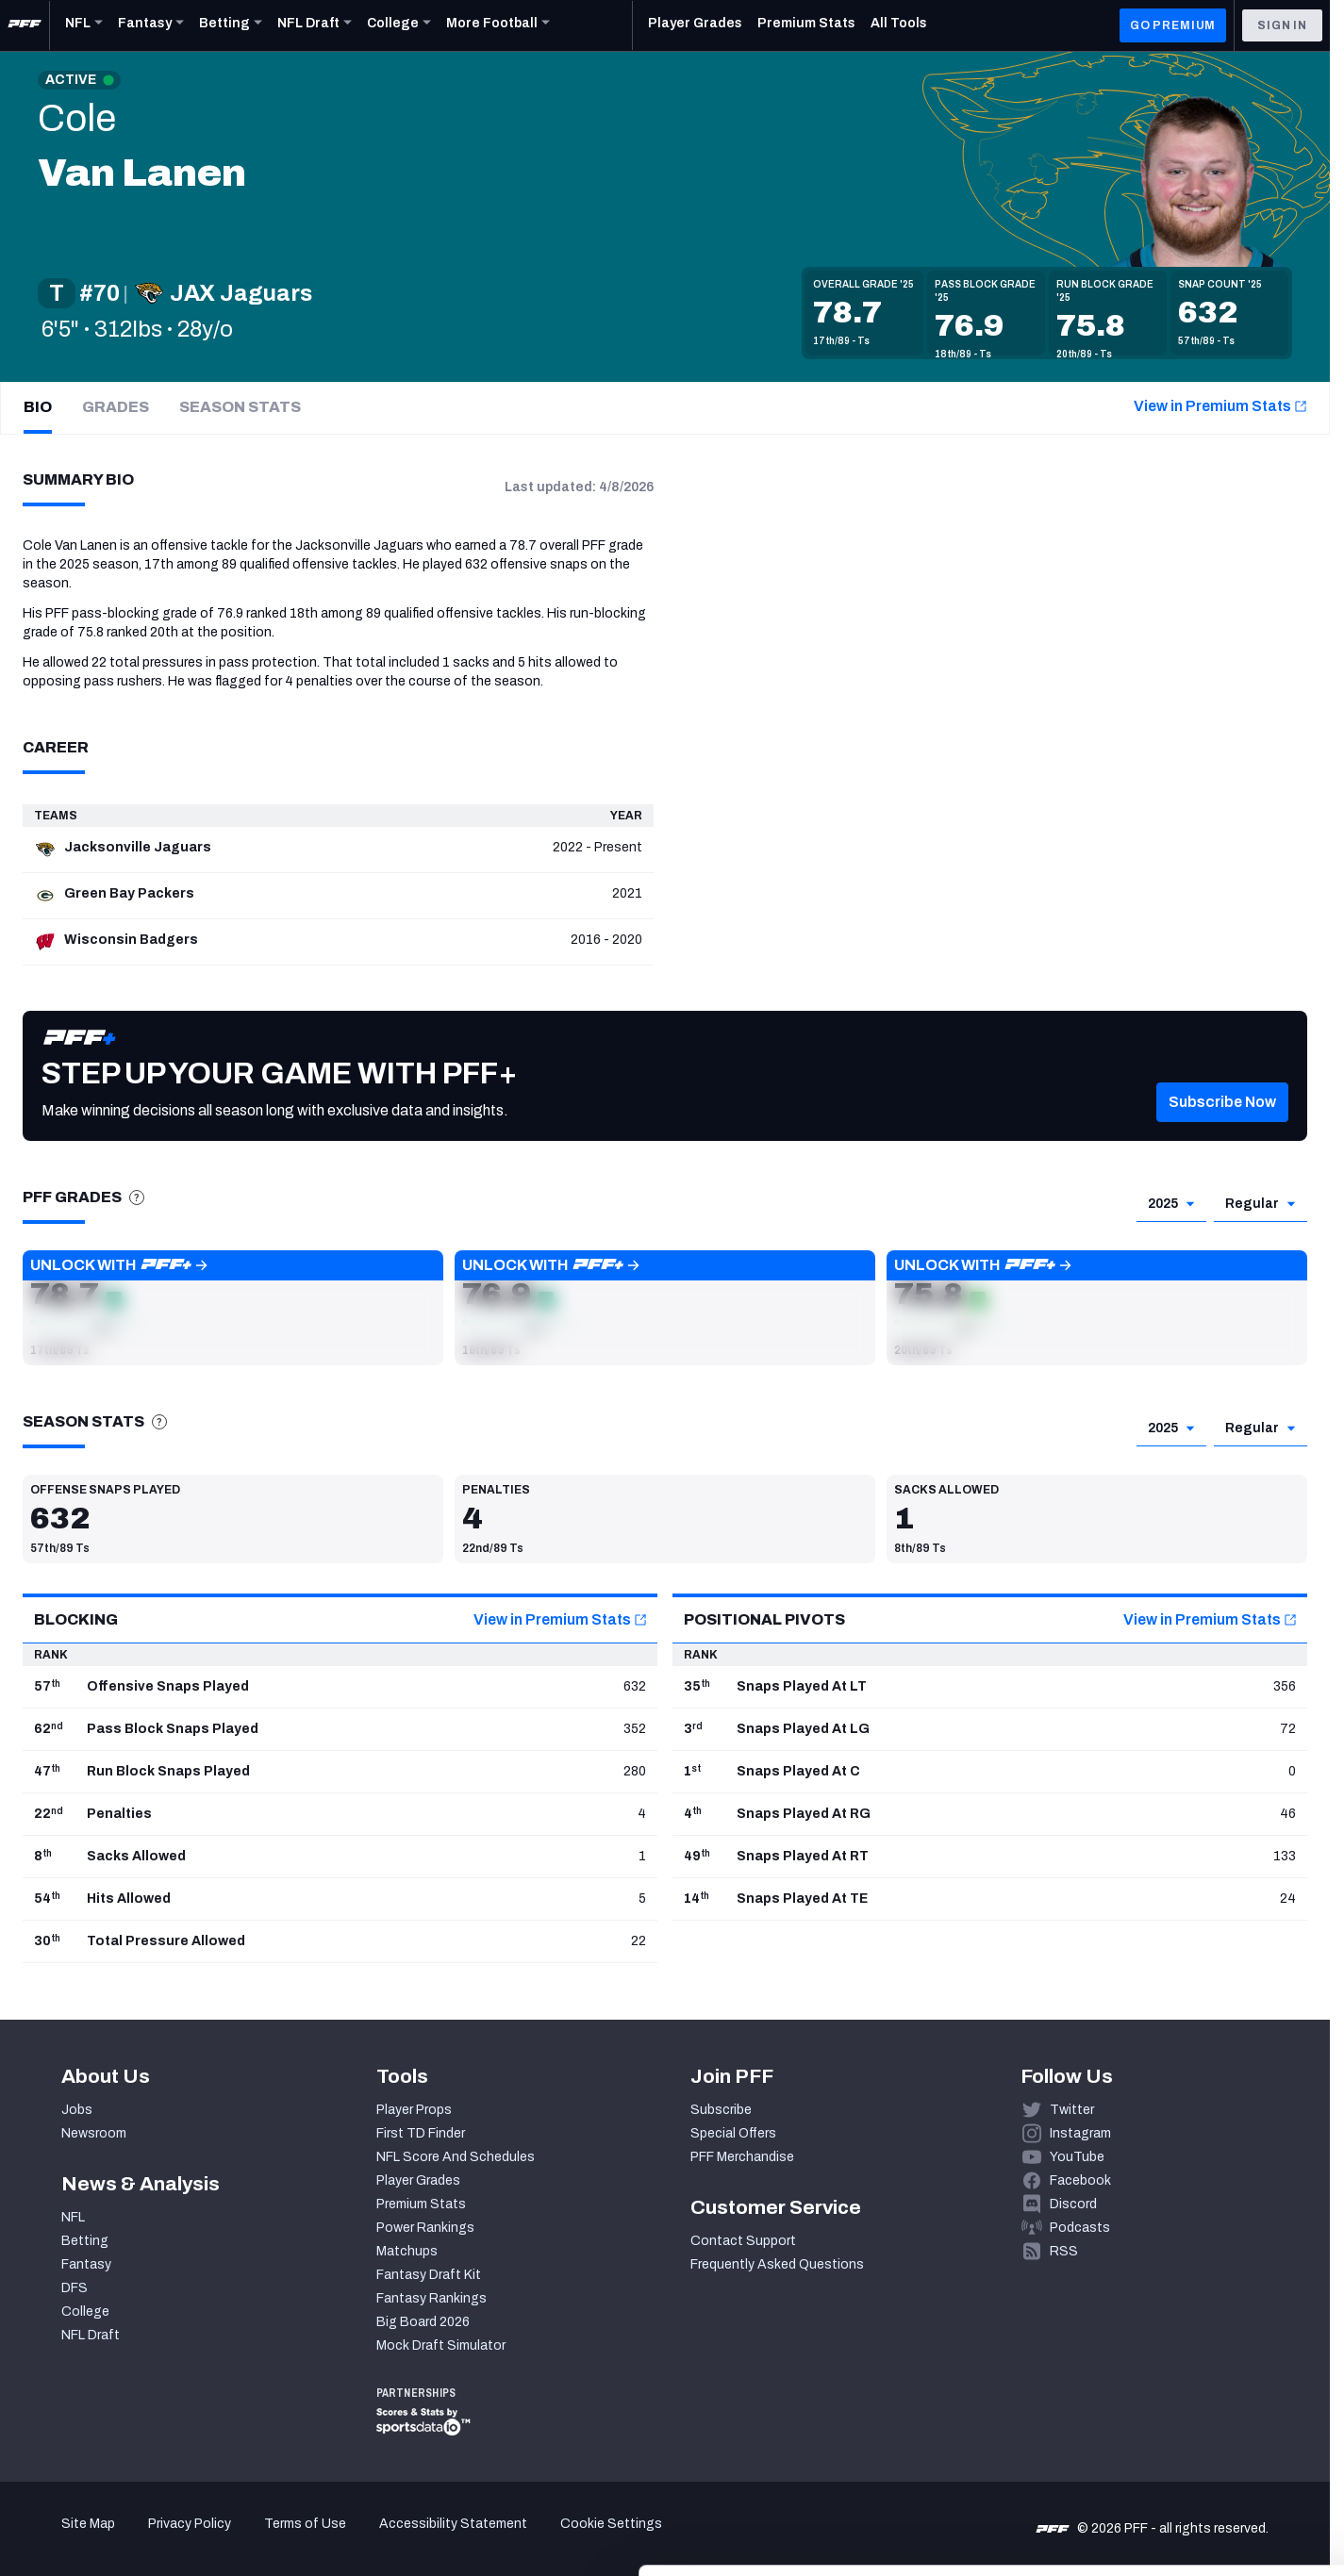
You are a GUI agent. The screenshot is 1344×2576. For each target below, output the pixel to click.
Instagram (1080, 2133)
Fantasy (86, 2264)
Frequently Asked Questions (777, 2264)
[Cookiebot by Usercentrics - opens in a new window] (122, 2539)
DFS (74, 2288)
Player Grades (418, 2180)
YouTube (1077, 2157)
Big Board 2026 (423, 2322)
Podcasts (1080, 2228)
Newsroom (93, 2133)
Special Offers (733, 2133)
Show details (291, 2539)
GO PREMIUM (1173, 25)
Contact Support (743, 2241)
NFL (73, 2217)
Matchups (407, 2251)
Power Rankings (425, 2228)
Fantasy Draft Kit (428, 2275)
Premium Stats (421, 2204)
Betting (84, 2241)
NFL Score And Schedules (455, 2157)
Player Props (414, 2110)
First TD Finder (420, 2133)
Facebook (1080, 2180)
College (85, 2311)
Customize (1187, 2459)
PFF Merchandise (742, 2157)
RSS (1064, 2251)
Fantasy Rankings (431, 2298)
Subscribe (721, 2110)
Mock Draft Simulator (441, 2345)
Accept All (1187, 2403)
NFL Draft (90, 2335)
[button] (1222, 1130)
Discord (1073, 2204)
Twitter (1072, 2110)
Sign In (1282, 25)
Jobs (76, 2110)
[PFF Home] (24, 25)
